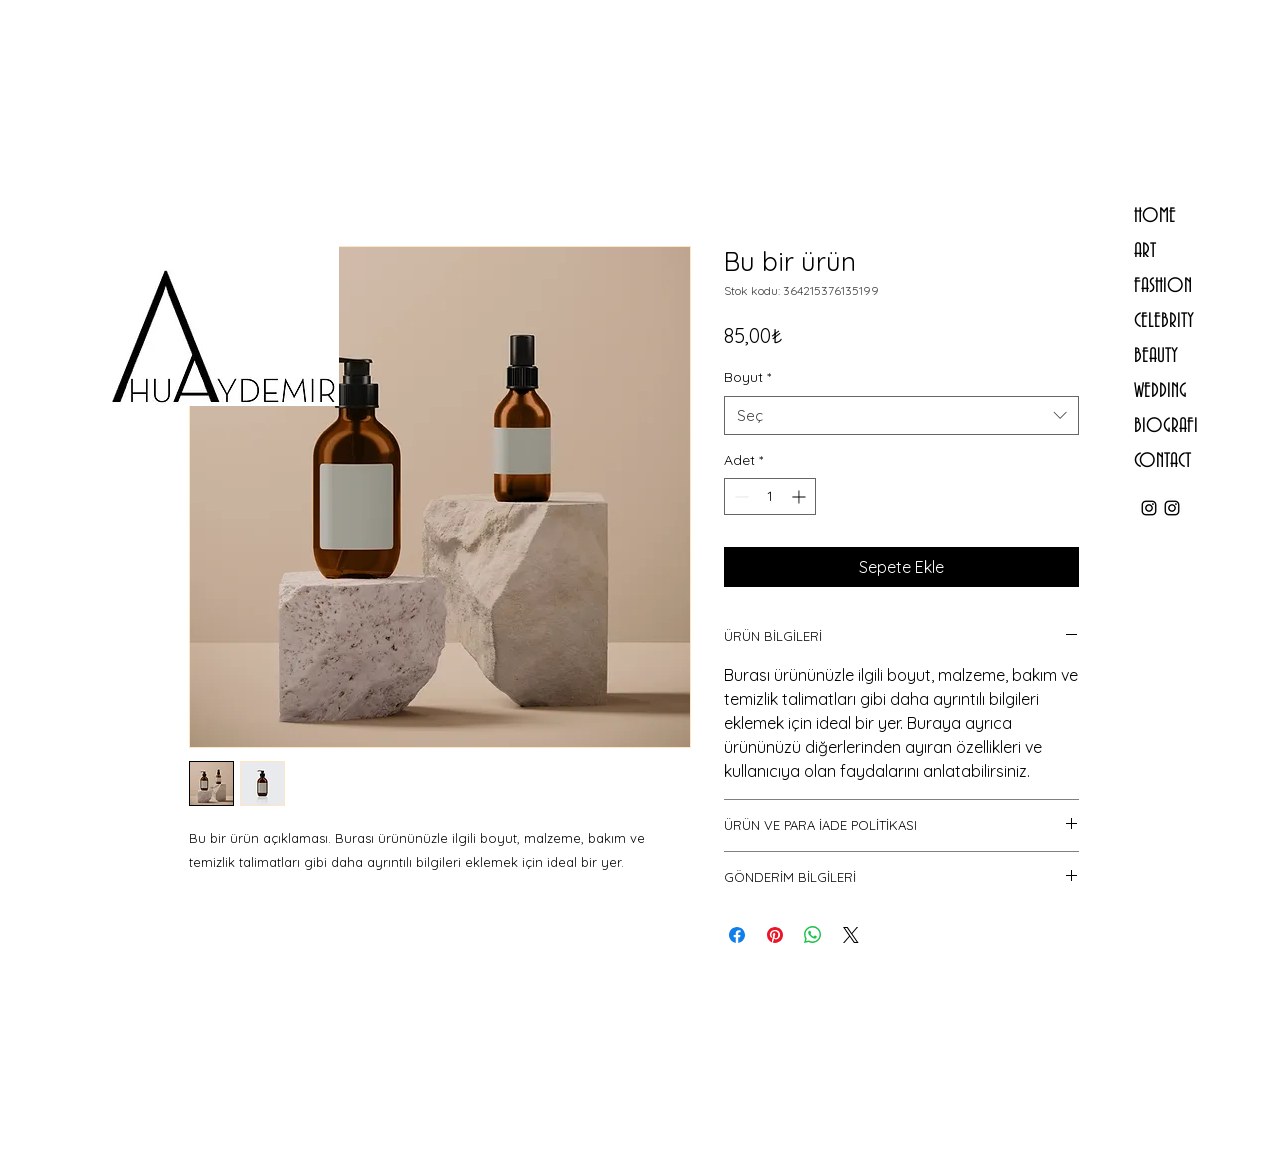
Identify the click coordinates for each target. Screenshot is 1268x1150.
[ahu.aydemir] (1149, 508)
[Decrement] (739, 496)
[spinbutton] (770, 496)
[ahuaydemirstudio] (1172, 508)
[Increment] (800, 496)
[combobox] (901, 415)
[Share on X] (851, 935)
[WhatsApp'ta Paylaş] (813, 935)
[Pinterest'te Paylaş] (775, 935)
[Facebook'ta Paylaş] (737, 935)
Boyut (747, 377)
